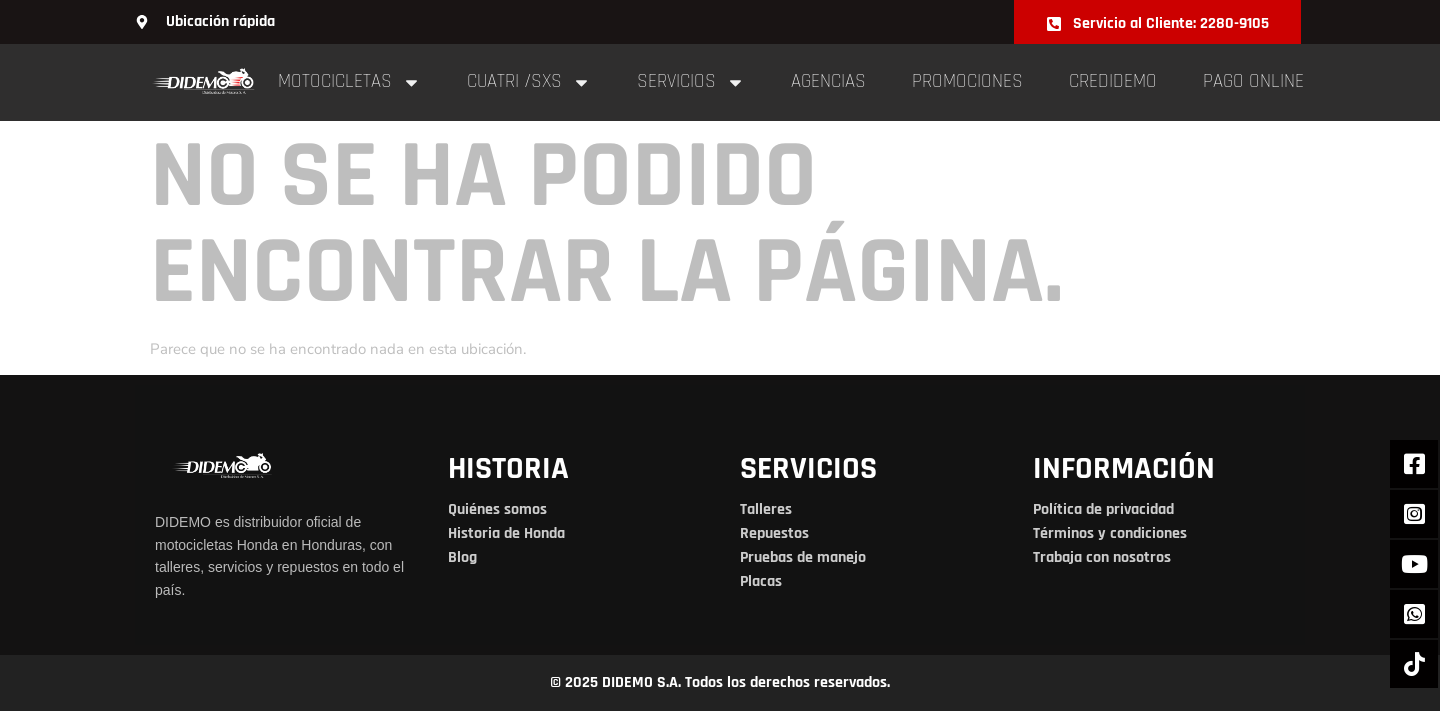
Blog (462, 557)
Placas (761, 581)
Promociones (967, 81)
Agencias (828, 81)
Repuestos (774, 533)
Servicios (691, 82)
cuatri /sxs (529, 82)
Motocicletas (349, 82)
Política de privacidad (1103, 509)
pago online (1253, 81)
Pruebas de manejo (803, 557)
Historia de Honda (506, 533)
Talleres (766, 509)
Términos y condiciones (1110, 533)
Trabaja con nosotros (1102, 557)
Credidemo (1113, 81)
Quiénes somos (497, 509)
